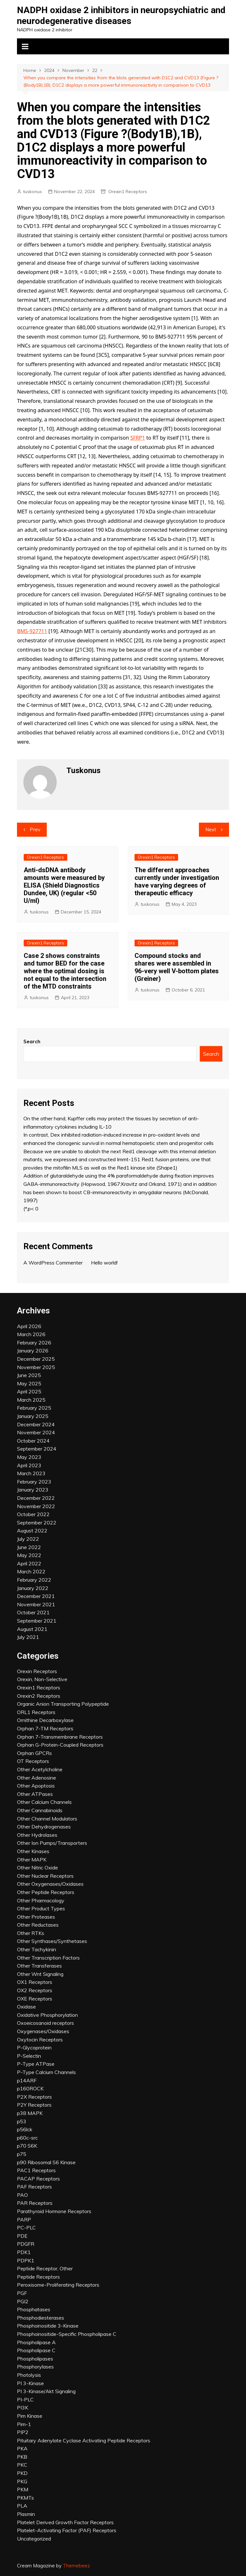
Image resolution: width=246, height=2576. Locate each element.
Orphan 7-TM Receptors (45, 1728)
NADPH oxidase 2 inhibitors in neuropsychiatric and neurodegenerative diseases (121, 15)
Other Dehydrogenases (44, 1826)
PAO (22, 2195)
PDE (22, 2236)
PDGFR (25, 2244)
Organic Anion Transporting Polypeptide (63, 1704)
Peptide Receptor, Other (45, 2268)
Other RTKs (30, 1933)
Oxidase (26, 2006)
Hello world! (104, 1262)
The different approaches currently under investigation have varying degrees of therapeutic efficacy (177, 881)
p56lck (24, 2129)
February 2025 (34, 1408)
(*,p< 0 (30, 1208)
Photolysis (29, 2375)
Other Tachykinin (36, 1949)
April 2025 (29, 1391)
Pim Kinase (29, 2416)
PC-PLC (26, 2227)
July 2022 (28, 1539)
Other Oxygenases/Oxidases (50, 1884)
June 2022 (29, 1547)
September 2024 (36, 1448)
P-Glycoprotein (34, 2047)
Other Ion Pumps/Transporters (52, 1843)
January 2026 (32, 1350)
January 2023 (32, 1489)
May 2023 (29, 1457)
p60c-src (27, 2137)
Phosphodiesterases (40, 2317)
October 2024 (33, 1440)
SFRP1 (137, 437)
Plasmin (26, 2514)
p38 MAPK (30, 2113)
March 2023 (31, 1473)
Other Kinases (33, 1851)
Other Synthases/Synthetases (52, 1941)
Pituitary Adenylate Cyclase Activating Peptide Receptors (83, 2440)
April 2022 (29, 1563)
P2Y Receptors (34, 2105)
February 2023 (34, 1481)
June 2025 (29, 1375)
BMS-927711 (32, 631)
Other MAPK (31, 1859)
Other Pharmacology (40, 1900)
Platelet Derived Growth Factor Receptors (65, 2522)
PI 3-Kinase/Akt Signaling (46, 2391)
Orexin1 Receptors (127, 191)
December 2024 (36, 1424)
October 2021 (33, 1612)
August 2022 (32, 1530)
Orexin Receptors (37, 1671)
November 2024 (36, 1432)
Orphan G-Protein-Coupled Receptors (60, 1745)
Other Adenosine (36, 1777)
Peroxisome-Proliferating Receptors (58, 2285)
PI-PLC (25, 2399)
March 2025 (31, 1400)
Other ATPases (35, 1794)
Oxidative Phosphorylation (47, 2015)
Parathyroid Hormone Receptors (54, 2211)
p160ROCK (30, 2088)
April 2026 (29, 1326)
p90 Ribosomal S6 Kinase (46, 2162)
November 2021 (36, 1604)
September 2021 (36, 1620)
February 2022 (34, 1580)
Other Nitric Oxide (37, 1867)
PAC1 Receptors (36, 2170)
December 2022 (36, 1498)
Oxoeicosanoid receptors (45, 2023)
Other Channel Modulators (47, 1818)
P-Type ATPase (35, 2064)
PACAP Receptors (38, 2178)
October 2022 (33, 1514)
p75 (21, 2154)
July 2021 (28, 1637)
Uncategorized (34, 2538)
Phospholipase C (36, 2350)
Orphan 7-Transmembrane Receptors (60, 1737)
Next (210, 829)
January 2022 (32, 1588)
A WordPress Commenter (53, 1262)
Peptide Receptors (38, 2277)
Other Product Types (41, 1908)
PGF (22, 2293)
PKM (22, 2489)
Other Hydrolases (37, 1835)
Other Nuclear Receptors (45, 1876)
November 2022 (36, 1506)
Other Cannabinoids (39, 1810)
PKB (22, 2457)
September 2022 (36, 1522)
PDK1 (24, 2252)
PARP (24, 2219)
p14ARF (27, 2080)
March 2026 (31, 1334)
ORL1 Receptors (36, 1712)
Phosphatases (33, 2309)
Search (31, 1041)
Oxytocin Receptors (40, 2039)
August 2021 (32, 1629)
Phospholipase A (36, 2342)
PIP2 (23, 2432)
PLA (22, 2505)
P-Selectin (29, 2056)
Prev (35, 829)
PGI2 (23, 2301)
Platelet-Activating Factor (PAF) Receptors (66, 2530)
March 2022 (31, 1571)
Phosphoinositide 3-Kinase (47, 2325)
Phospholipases (35, 2358)
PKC (22, 2465)
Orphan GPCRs (34, 1753)
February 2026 (34, 1342)
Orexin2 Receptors (38, 1696)
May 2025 (29, 1383)
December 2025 (36, 1359)
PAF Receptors (34, 2186)
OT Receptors (33, 1761)
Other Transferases (39, 1965)
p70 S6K (27, 2145)
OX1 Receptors (34, 1982)
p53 (21, 2121)
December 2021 (36, 1596)
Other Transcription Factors (48, 1957)
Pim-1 (24, 2424)
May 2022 (29, 1555)
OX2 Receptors (34, 1990)
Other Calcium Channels (44, 1802)
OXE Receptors (34, 1998)
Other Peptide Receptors (45, 1892)
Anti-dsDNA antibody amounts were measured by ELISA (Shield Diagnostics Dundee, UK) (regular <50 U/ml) (64, 885)
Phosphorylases (35, 2366)
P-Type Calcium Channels (46, 2072)
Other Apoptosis (36, 1785)
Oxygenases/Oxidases (43, 2031)
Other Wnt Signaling (40, 1974)
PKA (22, 2448)
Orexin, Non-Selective (42, 1679)
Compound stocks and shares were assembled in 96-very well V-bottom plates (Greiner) (177, 967)
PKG (22, 2481)
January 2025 (32, 1416)
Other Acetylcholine (39, 1769)
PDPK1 (25, 2260)
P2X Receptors (34, 2097)
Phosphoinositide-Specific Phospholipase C (66, 2334)
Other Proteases (36, 1917)
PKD (22, 2473)
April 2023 (29, 1465)
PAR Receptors (35, 2203)
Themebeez (76, 2566)
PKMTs (25, 2497)
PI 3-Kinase (30, 2383)
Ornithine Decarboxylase (45, 1720)
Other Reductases (38, 1925)
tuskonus (32, 191)
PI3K (22, 2407)
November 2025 (36, 1367)
